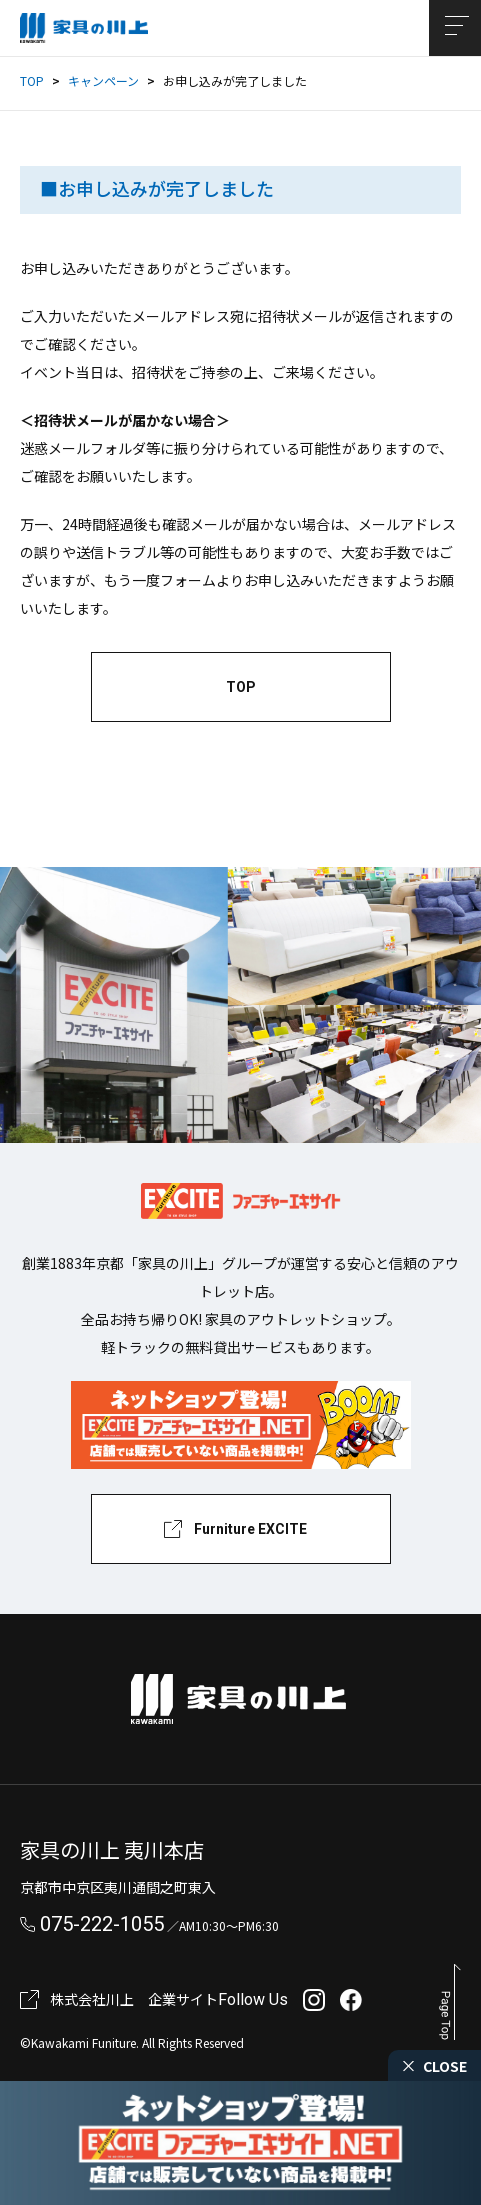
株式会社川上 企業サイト (134, 1999)
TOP (32, 80)
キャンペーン (103, 80)
